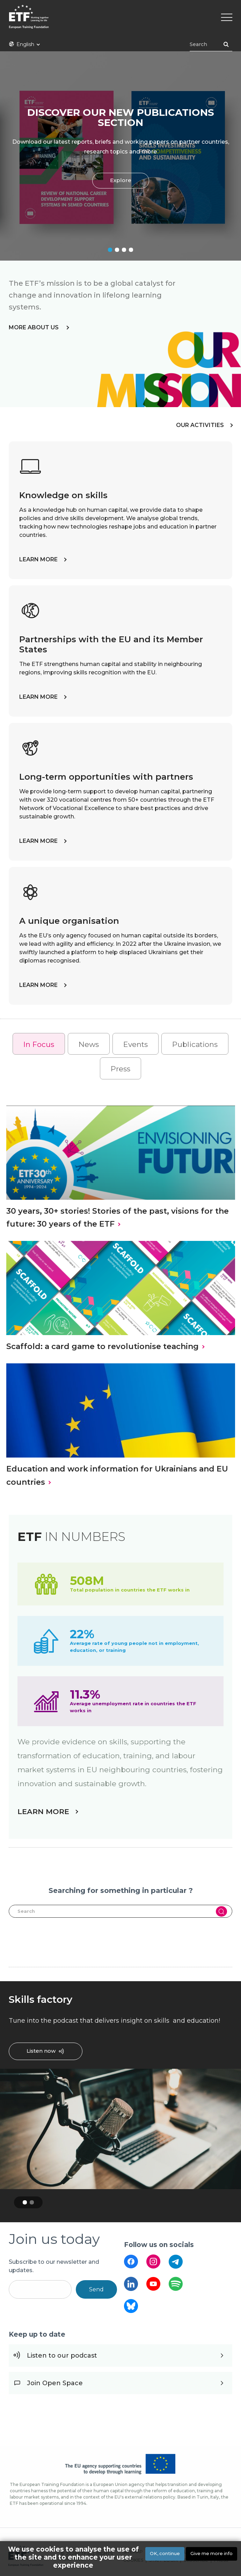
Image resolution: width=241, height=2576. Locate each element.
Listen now (41, 2050)
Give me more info (211, 2553)
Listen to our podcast (62, 2355)
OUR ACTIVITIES (200, 425)
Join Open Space (55, 2383)
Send (96, 2289)
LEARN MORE (38, 559)
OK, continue (165, 2553)
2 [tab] (117, 250)
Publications (195, 1044)
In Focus (38, 1044)
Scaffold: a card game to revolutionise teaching (102, 1346)
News (89, 1044)
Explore (120, 180)
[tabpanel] (120, 156)
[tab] (39, 1044)
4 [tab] (131, 250)
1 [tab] (110, 250)
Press (120, 1068)
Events (135, 1044)
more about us (34, 327)
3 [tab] (124, 250)
